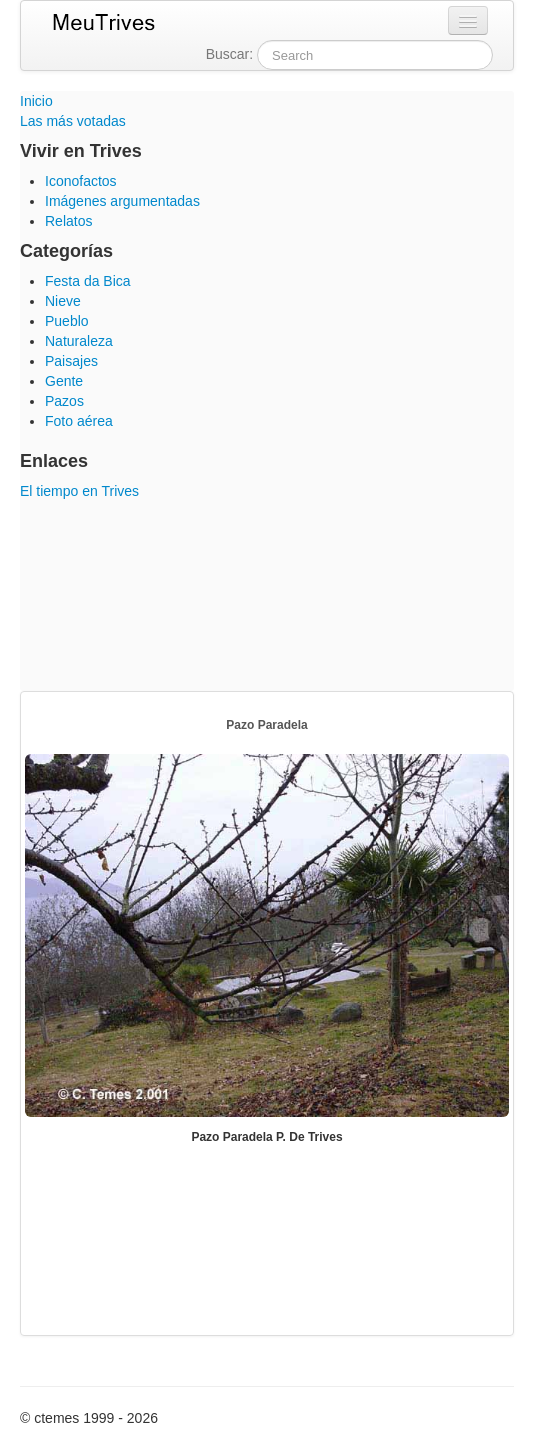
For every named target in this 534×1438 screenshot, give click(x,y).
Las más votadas (73, 121)
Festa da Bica (88, 281)
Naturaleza (79, 341)
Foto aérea (79, 421)
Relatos (68, 221)
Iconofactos (81, 181)
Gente (64, 381)
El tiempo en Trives (79, 491)
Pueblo (67, 321)
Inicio (36, 101)
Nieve (63, 301)
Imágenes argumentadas (122, 201)
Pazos (64, 401)
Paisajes (71, 361)
